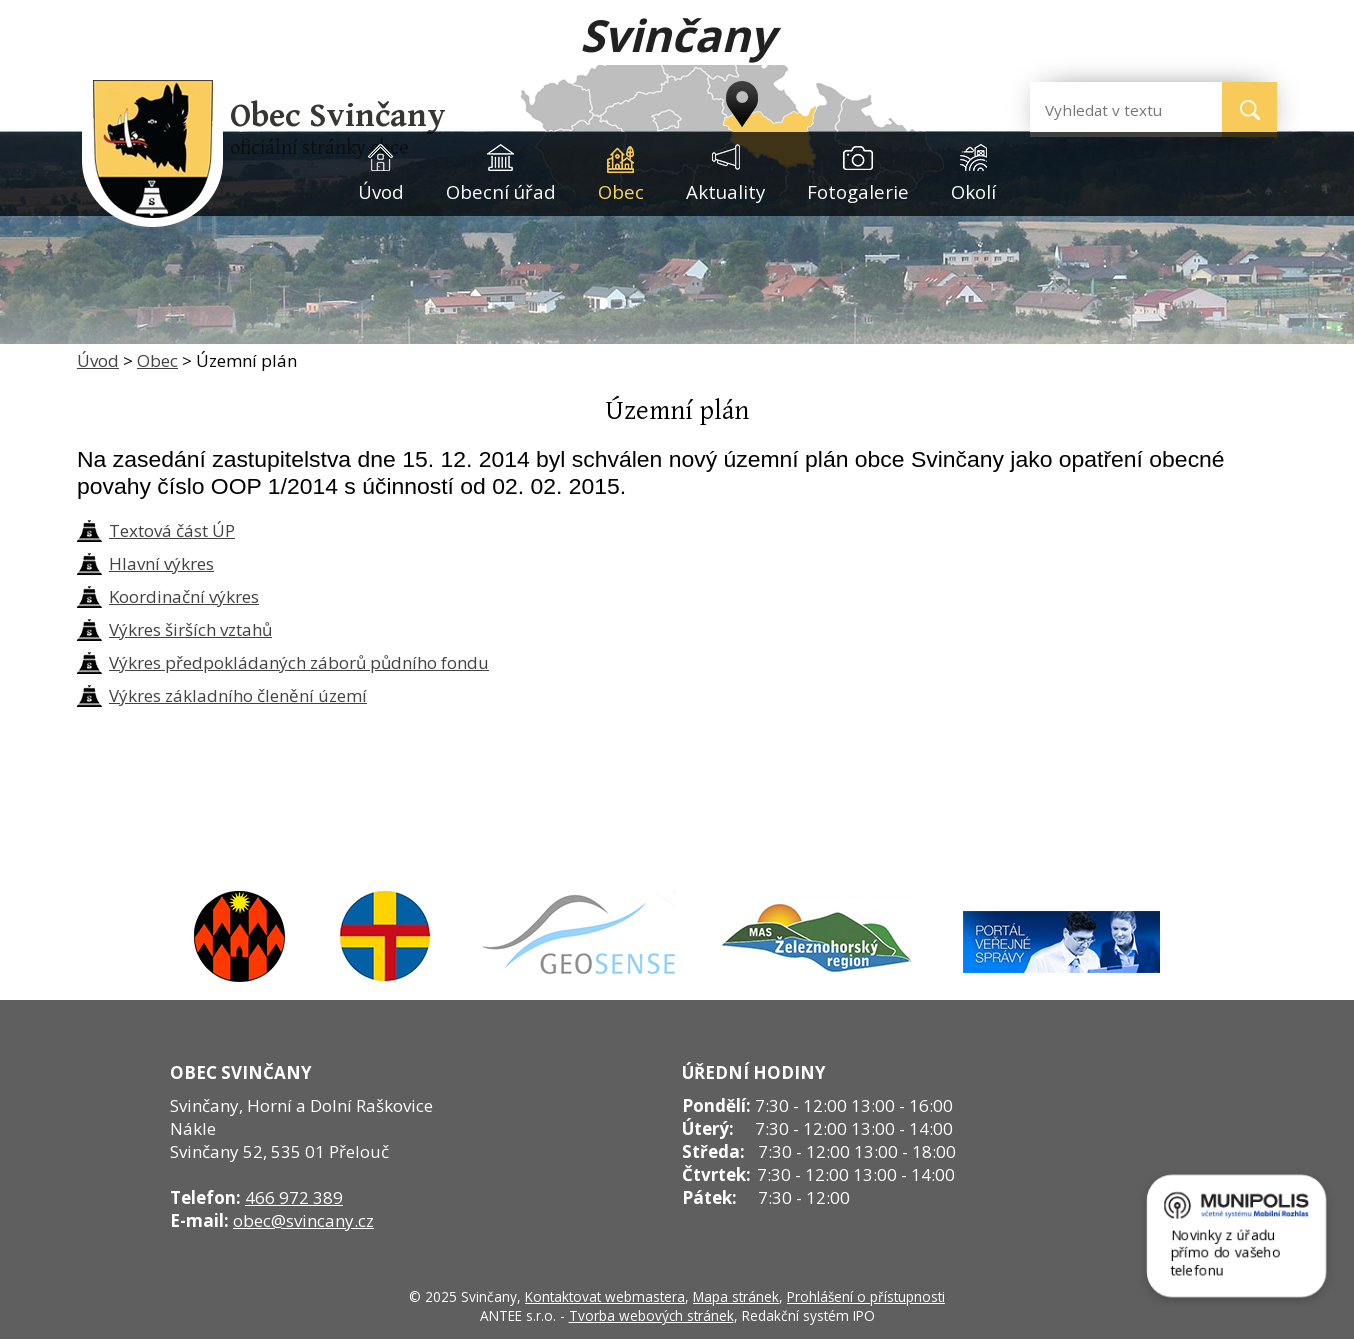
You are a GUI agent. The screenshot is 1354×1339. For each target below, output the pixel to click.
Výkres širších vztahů (190, 629)
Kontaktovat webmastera (605, 1296)
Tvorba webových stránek (651, 1315)
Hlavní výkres (161, 563)
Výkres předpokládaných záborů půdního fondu (299, 662)
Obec (621, 191)
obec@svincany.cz (303, 1220)
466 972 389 (294, 1197)
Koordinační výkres (184, 596)
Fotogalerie (858, 191)
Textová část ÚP (172, 530)
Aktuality (725, 191)
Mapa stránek (736, 1296)
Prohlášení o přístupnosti (866, 1296)
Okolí (973, 191)
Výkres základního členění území (238, 695)
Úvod (381, 191)
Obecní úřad (501, 191)
